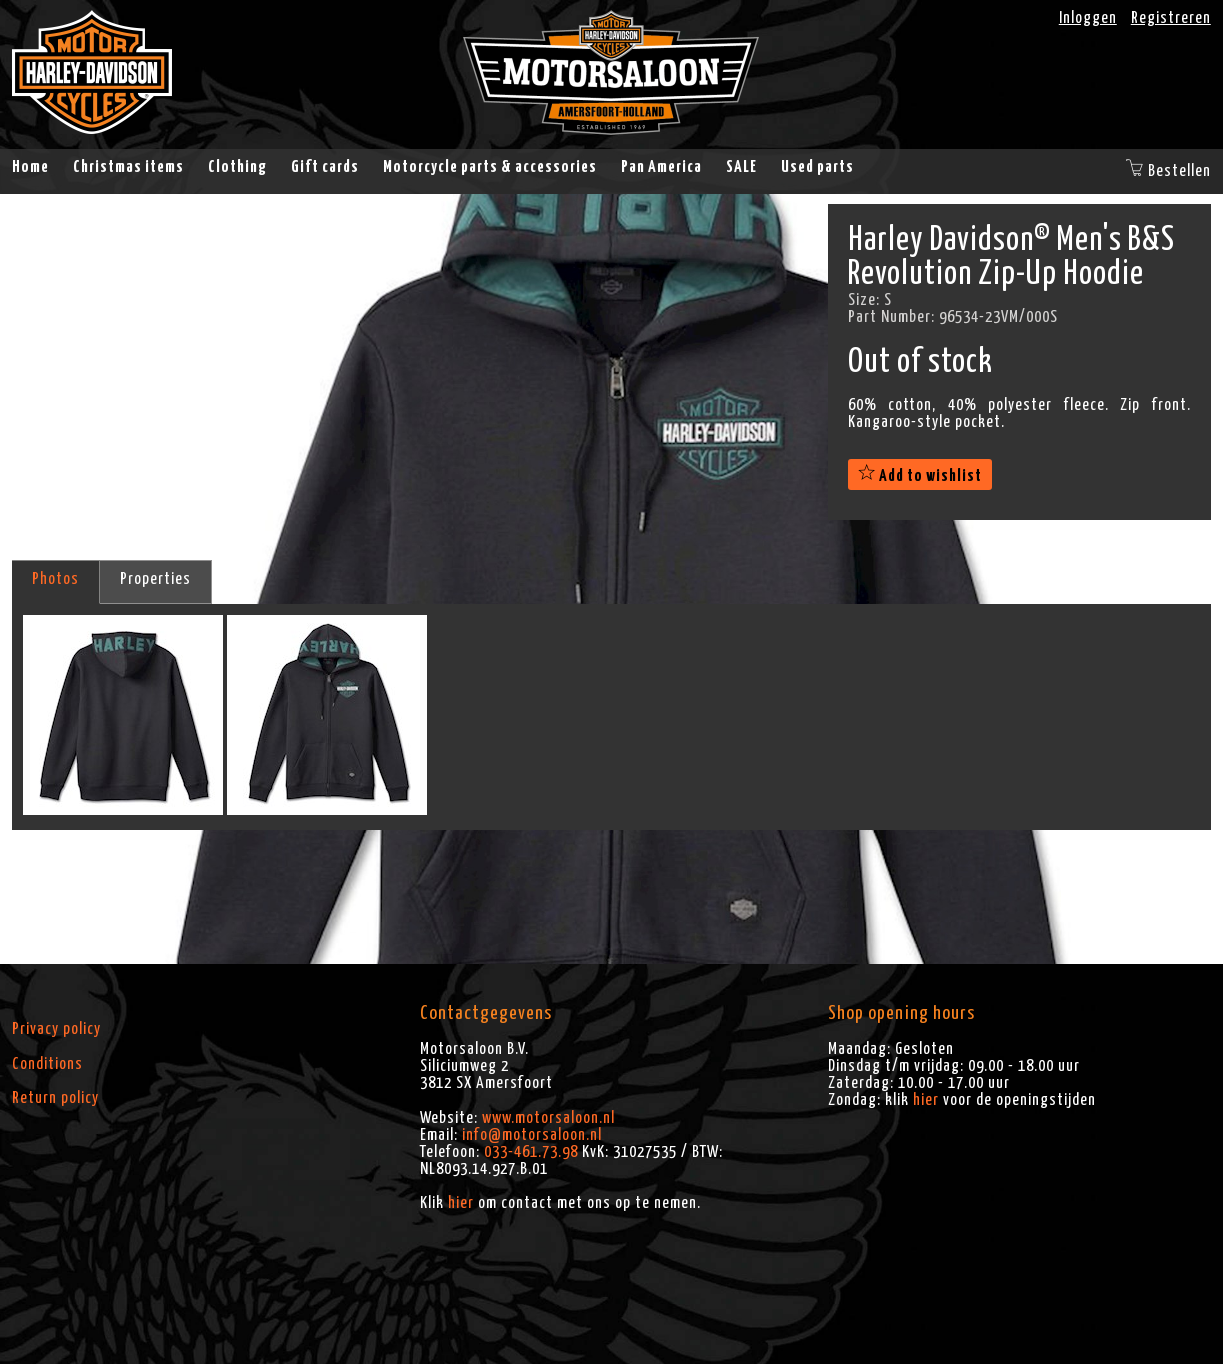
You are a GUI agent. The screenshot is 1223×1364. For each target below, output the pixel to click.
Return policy (55, 1098)
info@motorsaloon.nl (532, 1135)
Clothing (237, 167)
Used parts (817, 167)
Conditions (47, 1064)
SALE (741, 167)
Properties (155, 579)
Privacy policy (56, 1029)
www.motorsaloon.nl (548, 1118)
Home (30, 167)
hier (461, 1203)
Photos (55, 579)
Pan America (661, 167)
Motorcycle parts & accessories (490, 167)
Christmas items (128, 167)
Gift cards (325, 167)
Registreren (1171, 18)
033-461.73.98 (531, 1152)
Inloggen (1088, 18)
